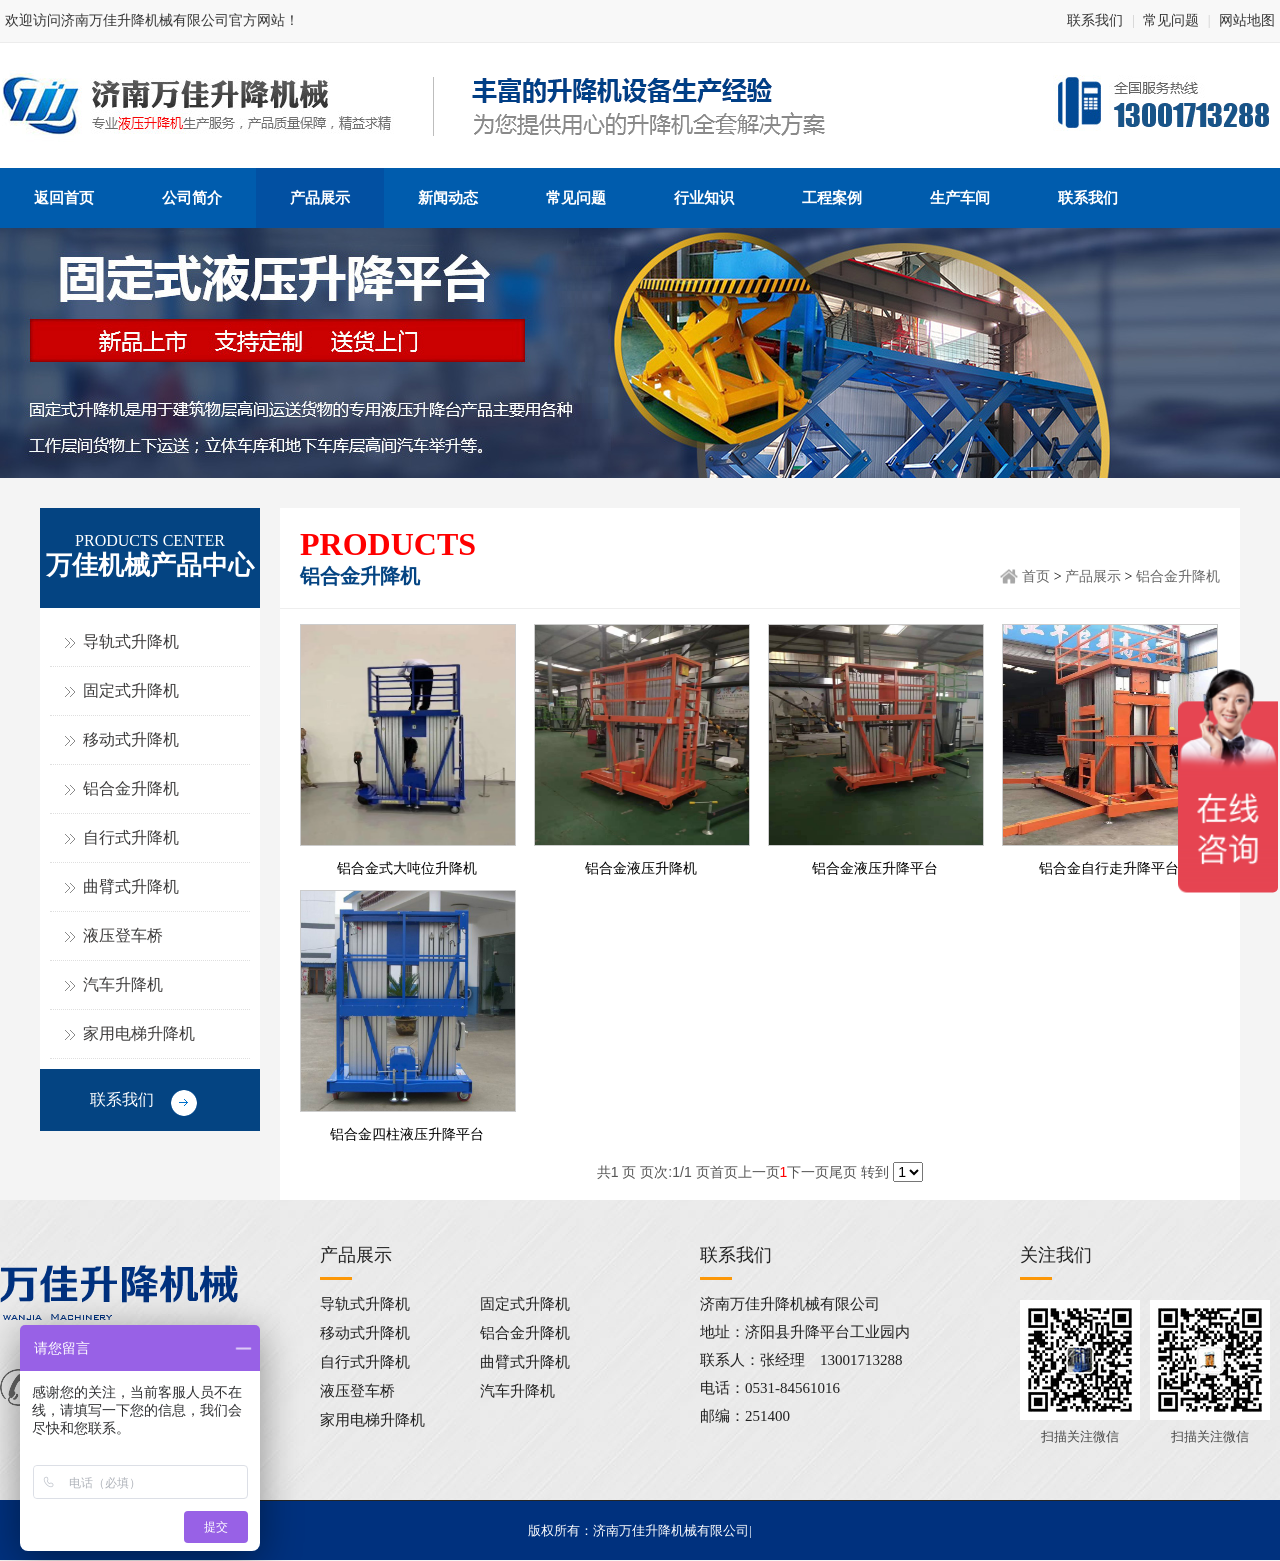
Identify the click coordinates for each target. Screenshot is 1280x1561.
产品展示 (1093, 576)
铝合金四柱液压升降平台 (407, 1134)
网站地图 (1247, 20)
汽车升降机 (123, 984)
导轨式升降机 (131, 641)
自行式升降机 (131, 837)
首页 (1036, 576)
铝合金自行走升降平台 (1109, 868)
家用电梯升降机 (139, 1033)
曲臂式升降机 (131, 886)
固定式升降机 (131, 690)
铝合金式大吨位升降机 (407, 868)
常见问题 (1171, 20)
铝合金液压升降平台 (875, 868)
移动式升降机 (131, 739)
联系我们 (1095, 20)
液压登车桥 (123, 935)
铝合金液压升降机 (641, 868)
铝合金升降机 (131, 788)
